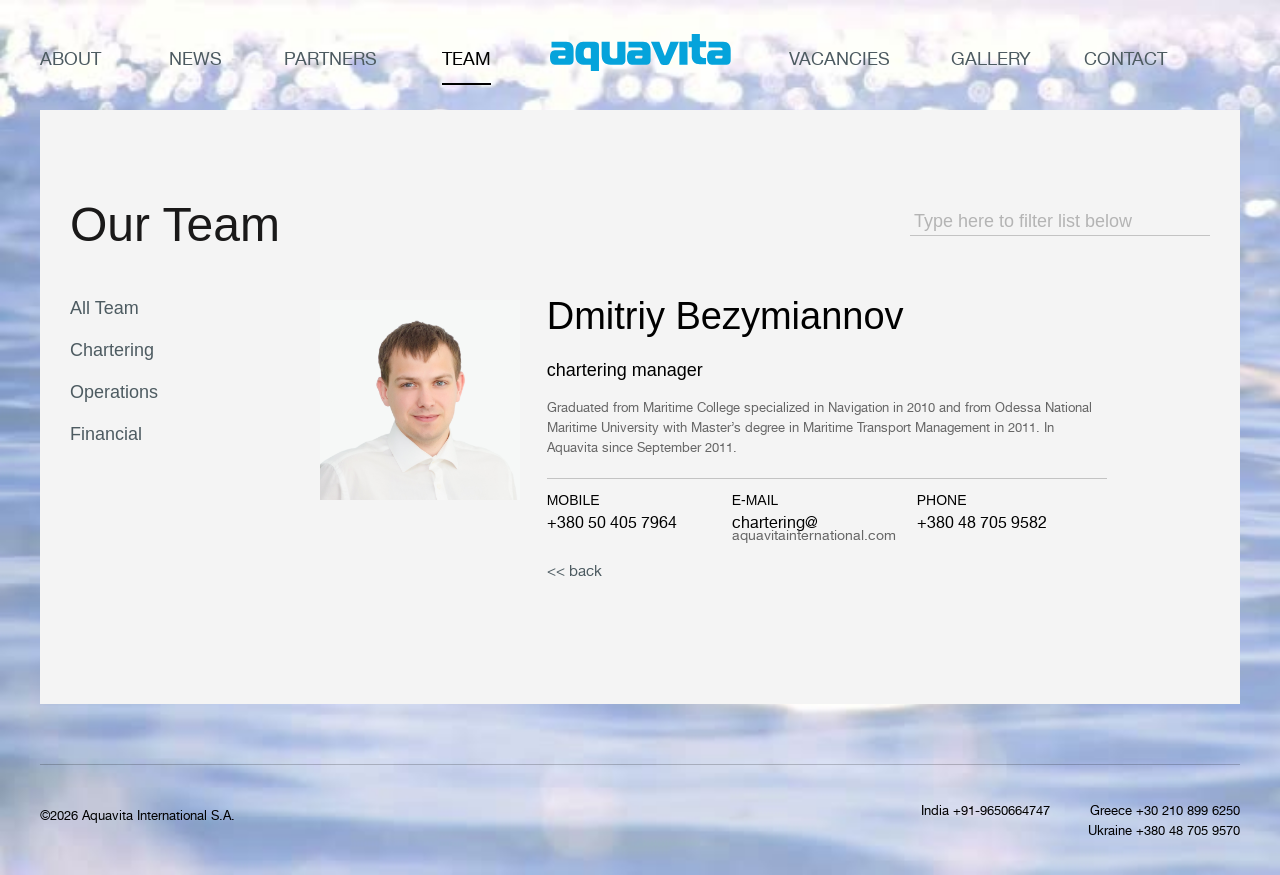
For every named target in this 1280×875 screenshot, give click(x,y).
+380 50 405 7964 (612, 522)
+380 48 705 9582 (982, 522)
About (70, 58)
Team (466, 58)
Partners (330, 58)
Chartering (112, 350)
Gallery (991, 58)
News (195, 58)
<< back (574, 570)
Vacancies (839, 58)
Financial (106, 434)
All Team (104, 308)
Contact (1125, 58)
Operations (114, 392)
